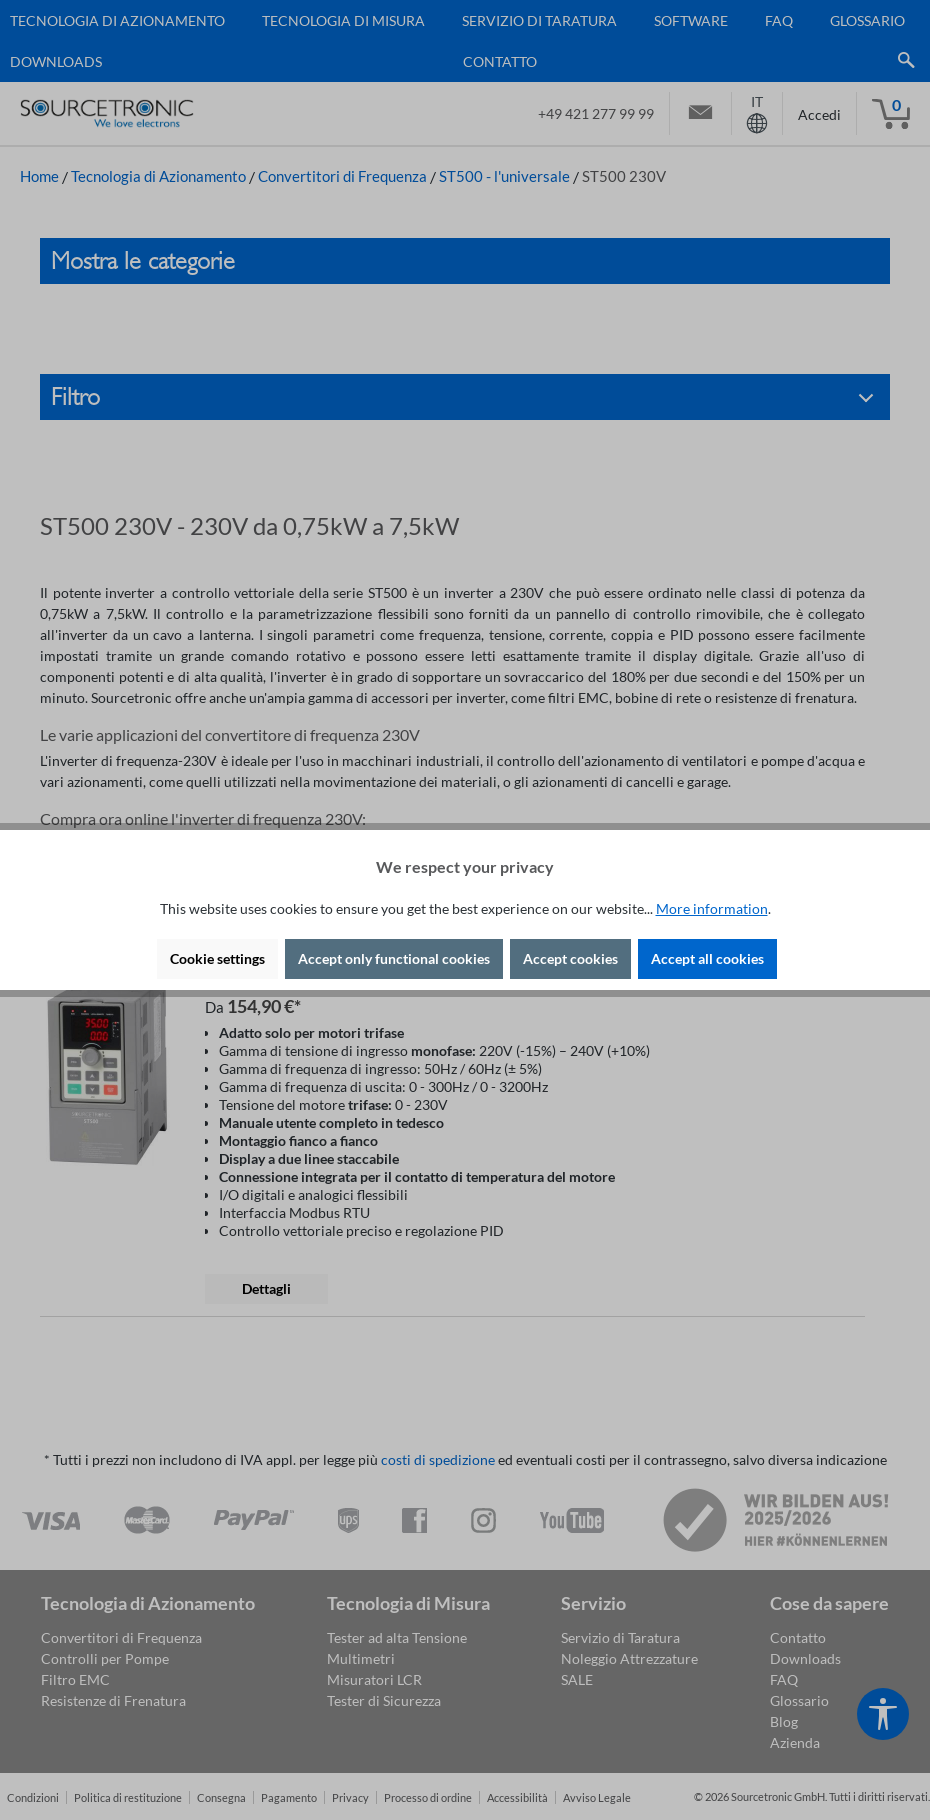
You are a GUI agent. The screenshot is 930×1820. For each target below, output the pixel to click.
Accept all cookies (707, 958)
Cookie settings (217, 958)
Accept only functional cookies (394, 958)
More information (712, 908)
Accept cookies (570, 958)
